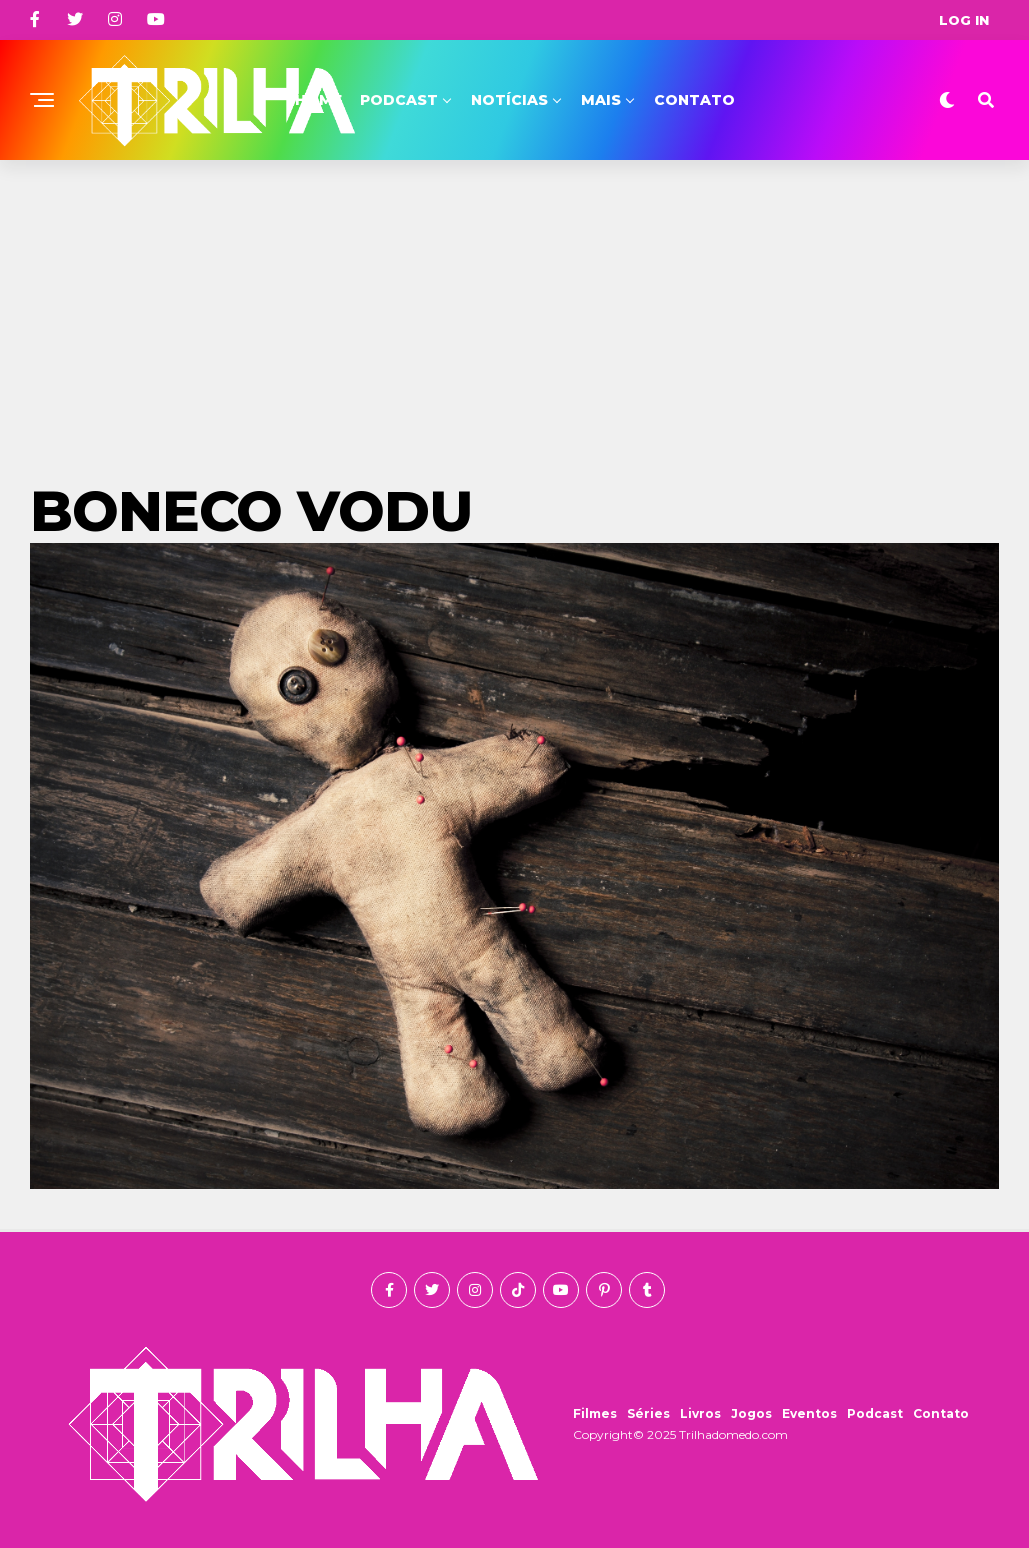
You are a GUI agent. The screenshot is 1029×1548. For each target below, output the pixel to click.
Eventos (809, 1413)
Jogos (751, 1413)
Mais (601, 100)
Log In (964, 20)
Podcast (399, 100)
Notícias (509, 100)
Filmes (595, 1413)
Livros (700, 1413)
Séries (648, 1413)
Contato (694, 100)
